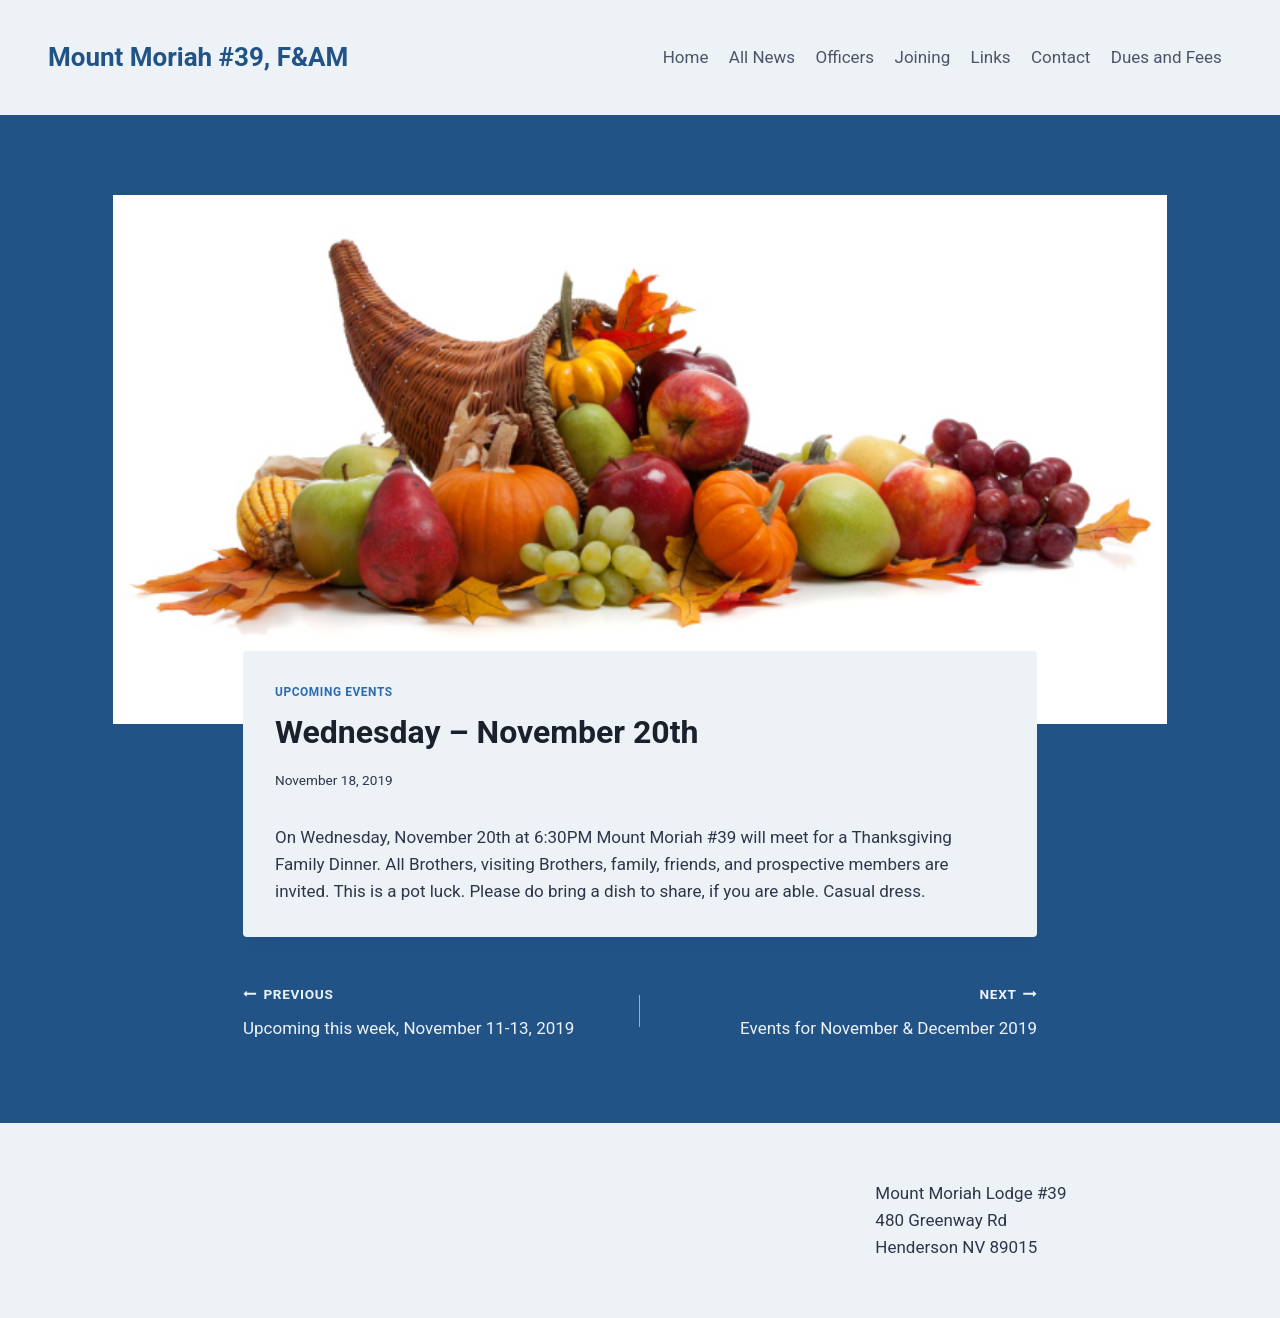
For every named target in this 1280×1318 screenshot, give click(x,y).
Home (686, 57)
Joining (923, 57)
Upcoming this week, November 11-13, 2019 (433, 1009)
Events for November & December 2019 (847, 1009)
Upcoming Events (334, 692)
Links (991, 57)
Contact (1060, 57)
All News (762, 57)
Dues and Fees (1166, 57)
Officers (844, 57)
